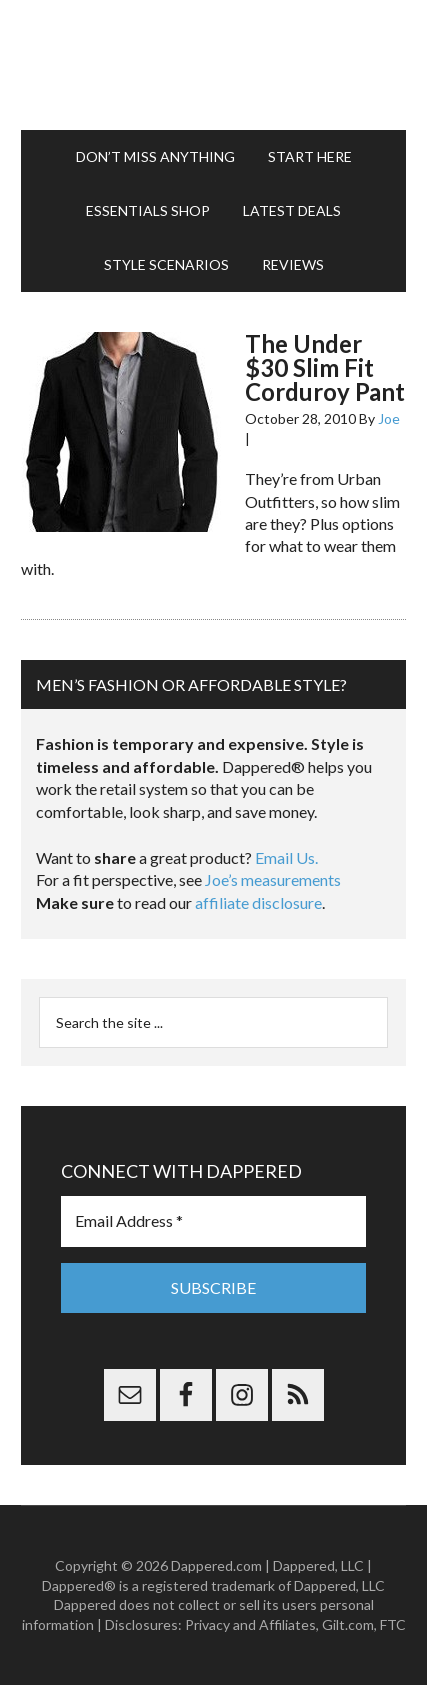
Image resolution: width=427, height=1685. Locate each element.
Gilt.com (348, 1624)
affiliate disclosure (258, 902)
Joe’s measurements (273, 879)
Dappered (213, 65)
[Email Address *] (213, 1221)
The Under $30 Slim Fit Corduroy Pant (325, 367)
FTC (393, 1624)
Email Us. (286, 857)
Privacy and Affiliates (250, 1624)
